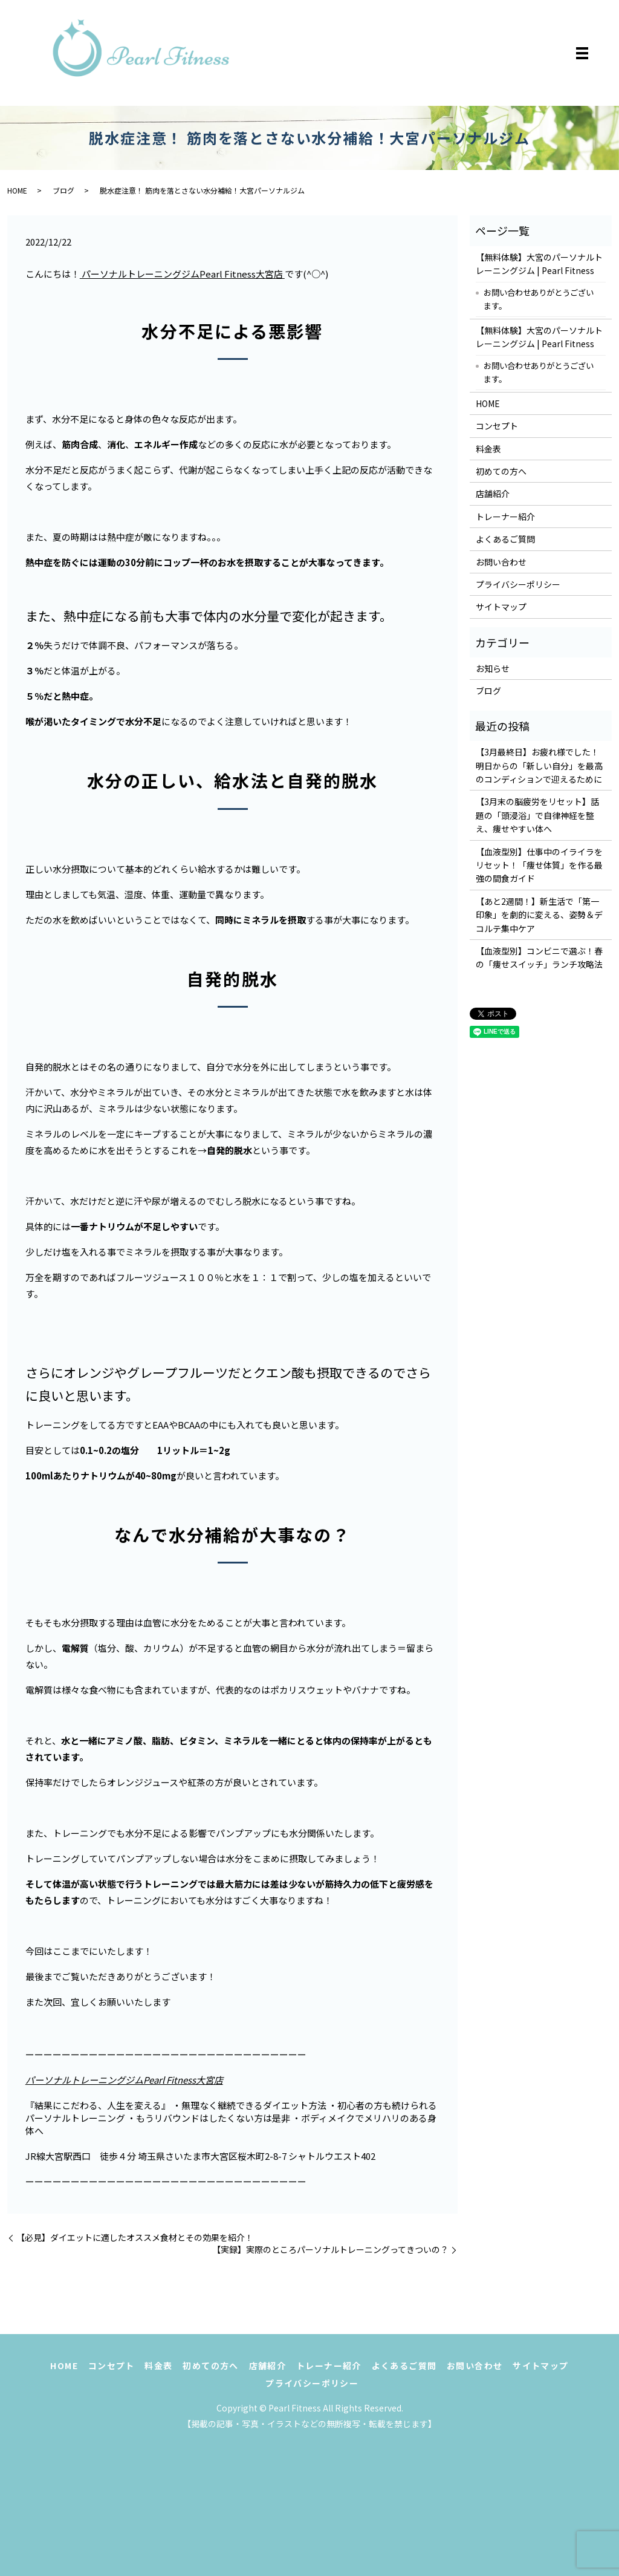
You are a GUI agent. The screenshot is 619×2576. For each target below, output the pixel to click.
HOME (17, 190)
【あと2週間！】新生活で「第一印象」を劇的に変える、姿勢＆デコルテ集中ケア (539, 914)
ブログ (63, 190)
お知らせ (493, 668)
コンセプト (497, 426)
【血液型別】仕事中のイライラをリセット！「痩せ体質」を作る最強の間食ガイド (539, 865)
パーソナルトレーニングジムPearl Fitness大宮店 (182, 273)
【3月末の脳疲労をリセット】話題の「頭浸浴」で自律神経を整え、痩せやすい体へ (537, 815)
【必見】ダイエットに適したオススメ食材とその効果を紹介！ (134, 2237)
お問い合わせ (501, 562)
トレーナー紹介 (505, 516)
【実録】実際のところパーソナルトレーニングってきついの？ (330, 2249)
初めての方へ (501, 471)
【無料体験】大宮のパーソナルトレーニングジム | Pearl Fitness (539, 263)
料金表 (488, 449)
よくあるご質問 (505, 539)
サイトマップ (501, 607)
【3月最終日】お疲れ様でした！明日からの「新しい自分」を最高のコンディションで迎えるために (539, 765)
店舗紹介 (493, 493)
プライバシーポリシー (518, 584)
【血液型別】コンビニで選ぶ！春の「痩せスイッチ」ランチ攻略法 (539, 957)
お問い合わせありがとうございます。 (539, 298)
